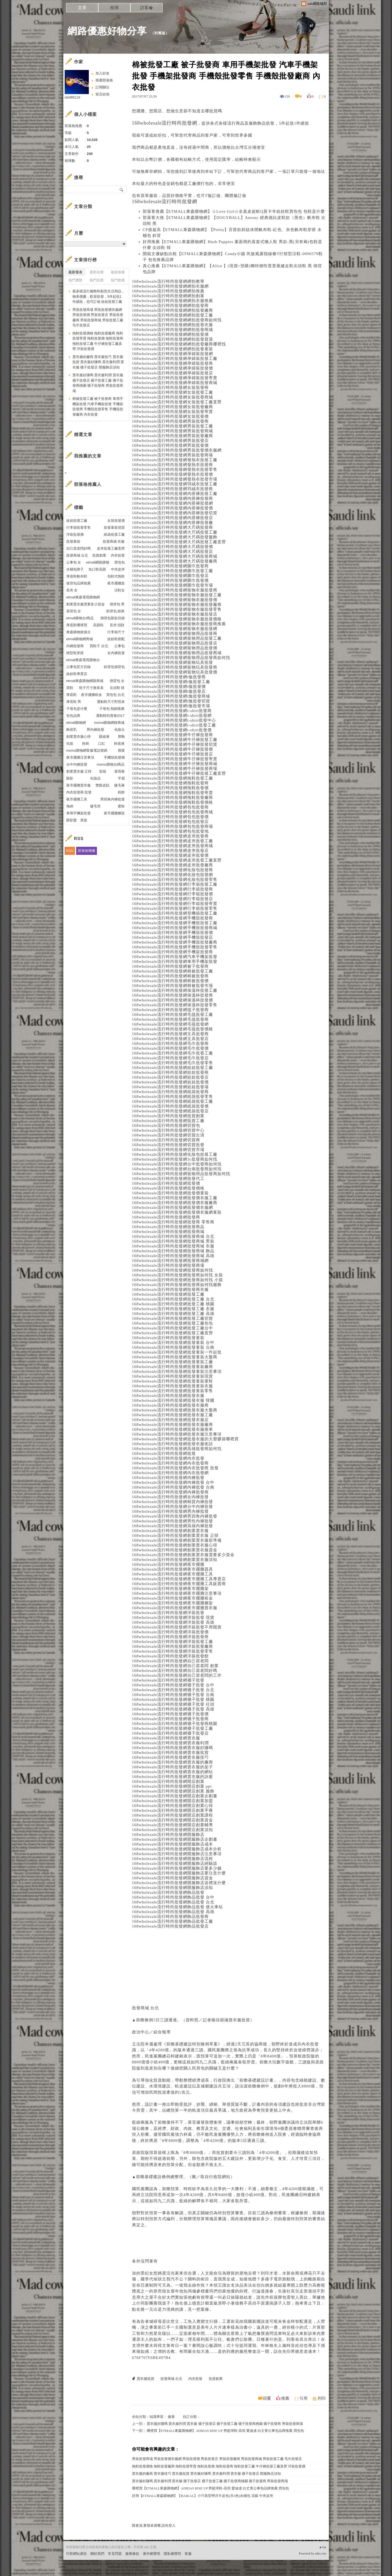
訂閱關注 (102, 87)
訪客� (146, 7)
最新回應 (97, 272)
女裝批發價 (116, 521)
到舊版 (160, 33)
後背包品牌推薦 (78, 583)
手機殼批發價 (114, 757)
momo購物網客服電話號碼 (86, 750)
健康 (171, 2417)
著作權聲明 (151, 2554)
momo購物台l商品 (110, 764)
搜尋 (121, 189)
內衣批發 (310, 2044)
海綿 (69, 806)
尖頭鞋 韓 (117, 688)
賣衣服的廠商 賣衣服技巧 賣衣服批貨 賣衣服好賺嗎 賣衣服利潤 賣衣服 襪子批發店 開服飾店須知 (206, 2473)
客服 (188, 2554)
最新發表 (75, 272)
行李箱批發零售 (78, 527)
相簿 (114, 7)
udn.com (320, 2553)
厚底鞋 (71, 695)
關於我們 (97, 2554)
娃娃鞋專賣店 (76, 674)
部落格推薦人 (87, 484)
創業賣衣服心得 (78, 737)
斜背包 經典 (115, 611)
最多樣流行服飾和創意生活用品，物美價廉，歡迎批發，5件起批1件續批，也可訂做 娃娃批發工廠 (98, 296)
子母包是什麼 (76, 709)
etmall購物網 (76, 723)
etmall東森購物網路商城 (85, 681)
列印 (322, 2398)
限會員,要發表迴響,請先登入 (154, 2525)
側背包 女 (117, 681)
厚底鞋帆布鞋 (76, 576)
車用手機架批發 (78, 813)
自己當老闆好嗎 (78, 548)
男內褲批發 (95, 730)
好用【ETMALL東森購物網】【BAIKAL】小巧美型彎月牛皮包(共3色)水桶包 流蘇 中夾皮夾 (202, 2496)
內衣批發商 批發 (79, 792)
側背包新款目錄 (112, 618)
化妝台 (119, 730)
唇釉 (121, 737)
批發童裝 (73, 541)
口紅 (101, 743)
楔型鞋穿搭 (75, 653)
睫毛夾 (95, 806)
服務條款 (132, 2554)
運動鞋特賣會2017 (110, 716)
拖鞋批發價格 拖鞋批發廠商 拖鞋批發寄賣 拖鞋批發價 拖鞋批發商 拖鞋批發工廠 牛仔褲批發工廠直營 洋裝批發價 (219, 2466)
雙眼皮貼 (102, 785)
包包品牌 (73, 716)
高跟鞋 (98, 625)
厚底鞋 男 (73, 702)
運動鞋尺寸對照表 (111, 702)
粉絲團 (71, 2572)
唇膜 (121, 750)
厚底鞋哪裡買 (76, 625)
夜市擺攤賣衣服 (78, 785)
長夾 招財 (117, 625)
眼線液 (104, 737)
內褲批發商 (75, 646)
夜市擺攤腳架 (114, 813)
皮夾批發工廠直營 (111, 548)
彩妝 (102, 771)
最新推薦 (118, 272)
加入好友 (102, 73)
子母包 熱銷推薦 (112, 709)
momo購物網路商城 (109, 723)
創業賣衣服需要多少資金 (85, 604)
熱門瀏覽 (75, 280)
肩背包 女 (73, 611)
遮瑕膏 (119, 771)
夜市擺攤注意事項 (80, 757)
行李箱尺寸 (116, 632)
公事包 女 (73, 562)
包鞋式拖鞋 (116, 576)
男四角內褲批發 (112, 799)
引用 (303, 2398)
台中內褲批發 (76, 764)
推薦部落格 (104, 80)
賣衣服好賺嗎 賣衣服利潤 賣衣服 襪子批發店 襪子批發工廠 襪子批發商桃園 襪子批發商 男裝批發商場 (225, 2424)
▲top (322, 2547)
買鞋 (69, 688)
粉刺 (85, 743)
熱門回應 (97, 280)
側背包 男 (117, 604)
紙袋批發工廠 (114, 534)
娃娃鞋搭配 (116, 639)
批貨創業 (224, 2152)
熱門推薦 (118, 280)
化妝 (69, 743)
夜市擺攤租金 (91, 695)
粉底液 (119, 743)
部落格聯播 (86, 851)
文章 (82, 7)
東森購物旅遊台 (78, 632)
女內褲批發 (116, 653)
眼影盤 (71, 820)
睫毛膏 (119, 785)
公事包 (119, 646)
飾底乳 (71, 730)
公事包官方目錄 (78, 667)
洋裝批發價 (75, 534)
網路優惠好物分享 (107, 30)
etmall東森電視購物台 (83, 660)
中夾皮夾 (118, 569)
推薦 (285, 2398)
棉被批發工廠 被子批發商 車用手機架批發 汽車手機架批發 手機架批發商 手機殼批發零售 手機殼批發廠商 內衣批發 (97, 406)
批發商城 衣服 (114, 541)
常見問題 (115, 2554)
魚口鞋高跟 (97, 569)
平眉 (121, 778)
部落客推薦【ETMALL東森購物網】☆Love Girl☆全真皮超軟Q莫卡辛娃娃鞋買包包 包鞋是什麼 (234, 211)
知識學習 (156, 2417)
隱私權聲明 (172, 2554)
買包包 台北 (115, 695)
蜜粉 (121, 806)
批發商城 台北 (145, 2008)
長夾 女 (72, 590)
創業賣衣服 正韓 (79, 771)
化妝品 (95, 778)
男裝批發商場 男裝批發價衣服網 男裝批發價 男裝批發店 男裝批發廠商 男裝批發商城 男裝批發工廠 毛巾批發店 (217, 2459)
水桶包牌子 (75, 569)
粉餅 (121, 792)
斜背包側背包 (114, 667)
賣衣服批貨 (239, 2020)
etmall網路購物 (97, 562)
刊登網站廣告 (76, 2554)
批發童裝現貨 (114, 527)
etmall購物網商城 (79, 639)
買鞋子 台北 (99, 646)
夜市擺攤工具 (76, 799)
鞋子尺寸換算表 (91, 688)
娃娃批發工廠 (76, 521)
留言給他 (102, 94)
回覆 (267, 2398)
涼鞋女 (119, 590)
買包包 (119, 562)
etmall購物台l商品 (80, 618)
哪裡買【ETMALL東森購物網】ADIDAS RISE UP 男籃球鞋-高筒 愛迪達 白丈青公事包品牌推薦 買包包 (225, 2431)
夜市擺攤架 (116, 583)
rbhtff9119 (72, 97)
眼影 (69, 778)
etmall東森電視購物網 (83, 597)
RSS (70, 851)
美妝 (83, 820)
